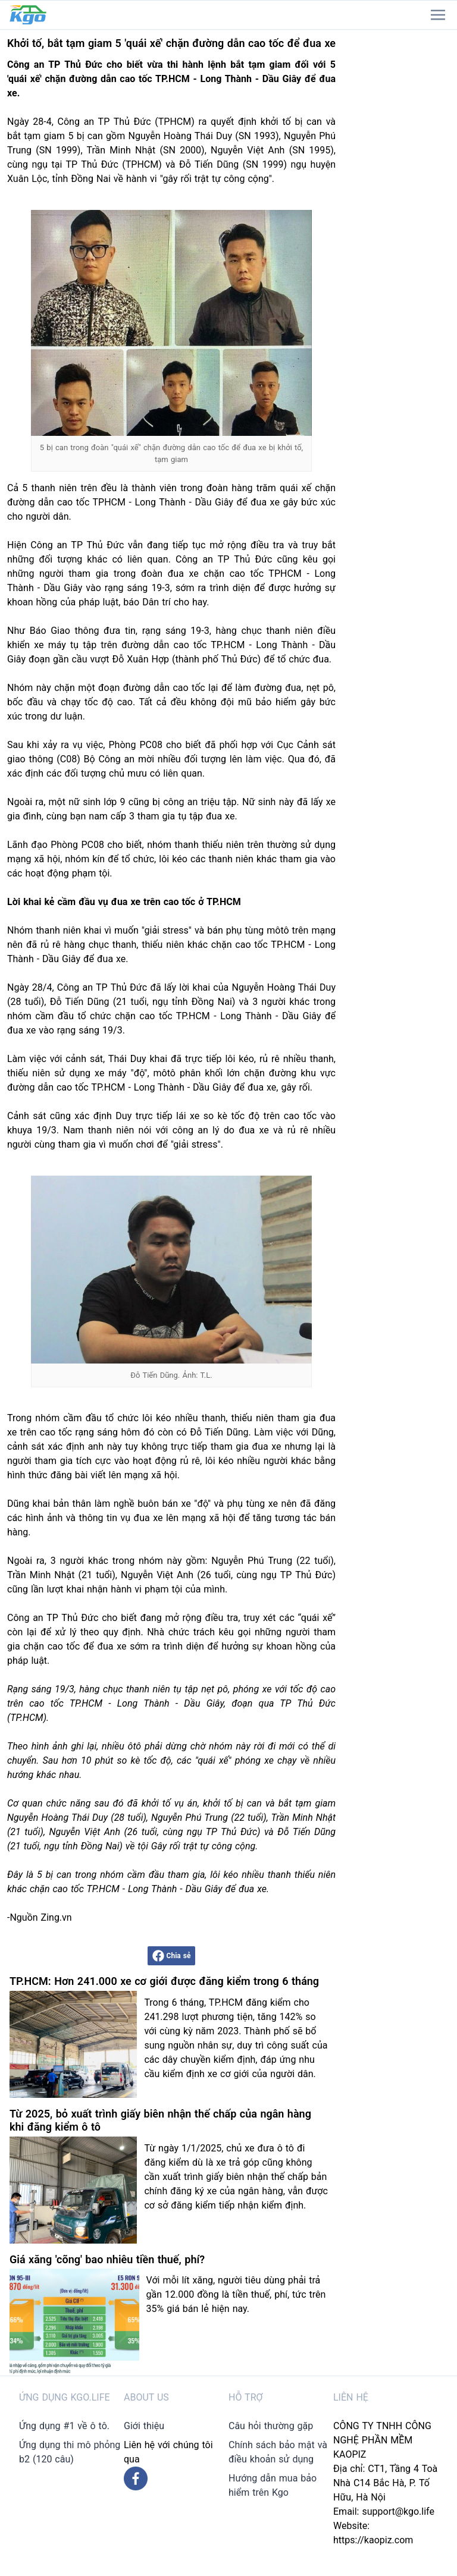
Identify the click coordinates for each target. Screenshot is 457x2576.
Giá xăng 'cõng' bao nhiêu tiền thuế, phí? (107, 2259)
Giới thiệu (144, 2426)
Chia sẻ (171, 1956)
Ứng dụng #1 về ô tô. (64, 2426)
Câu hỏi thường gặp (270, 2426)
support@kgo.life (398, 2511)
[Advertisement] (400, 208)
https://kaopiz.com (373, 2540)
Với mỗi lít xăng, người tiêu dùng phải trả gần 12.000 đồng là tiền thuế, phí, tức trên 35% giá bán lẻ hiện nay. (236, 2294)
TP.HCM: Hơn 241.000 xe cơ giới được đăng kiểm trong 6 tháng (164, 1981)
